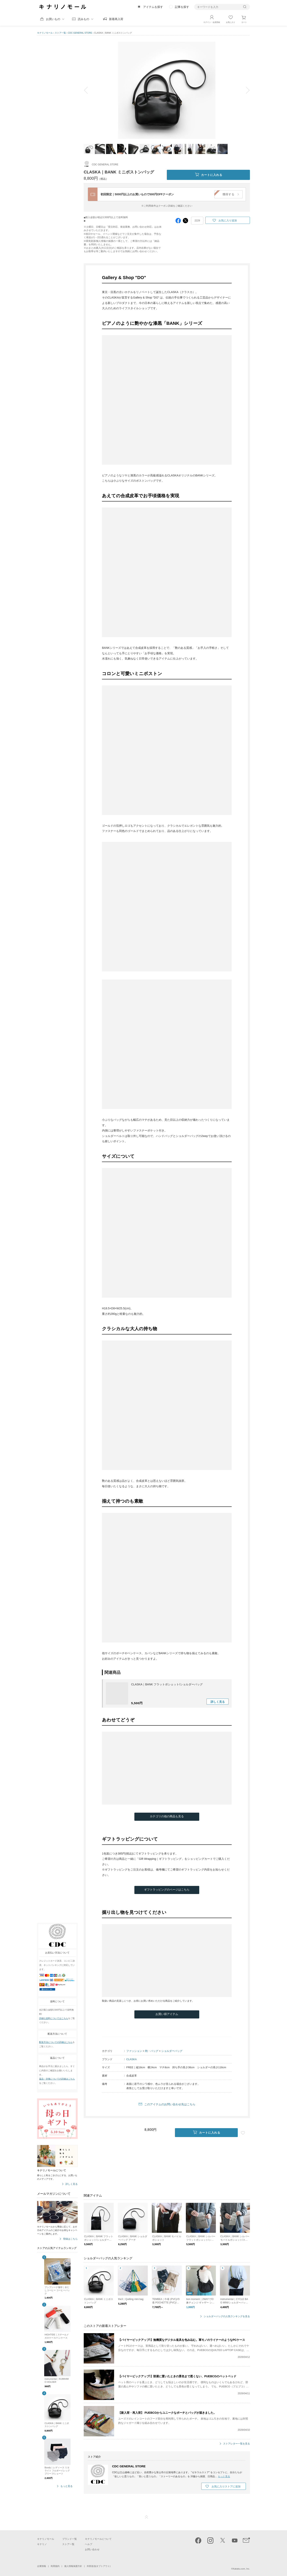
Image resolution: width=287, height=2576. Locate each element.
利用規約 (55, 2566)
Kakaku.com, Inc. (241, 2569)
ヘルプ (88, 2544)
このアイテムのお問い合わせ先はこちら (169, 2104)
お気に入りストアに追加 (226, 2486)
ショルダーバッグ (171, 2050)
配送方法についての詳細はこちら (56, 2042)
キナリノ (42, 2544)
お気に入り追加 (227, 220)
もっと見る (66, 2486)
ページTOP (147, 2517)
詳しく (218, 1701)
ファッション (134, 2050)
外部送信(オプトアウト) (98, 2566)
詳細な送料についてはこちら (53, 2018)
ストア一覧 (60, 33)
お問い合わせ (92, 2549)
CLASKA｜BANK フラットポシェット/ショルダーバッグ (167, 1684)
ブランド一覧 (69, 2539)
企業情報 (41, 2566)
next (245, 90)
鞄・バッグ (151, 2050)
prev (89, 90)
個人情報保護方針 (73, 2566)
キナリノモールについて (98, 2539)
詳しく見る (71, 2184)
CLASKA (131, 2059)
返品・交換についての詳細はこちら (57, 2079)
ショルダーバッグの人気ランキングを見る (227, 2316)
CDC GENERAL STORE (80, 33)
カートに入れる (208, 175)
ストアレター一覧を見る (236, 2443)
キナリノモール (45, 33)
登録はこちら (70, 2239)
